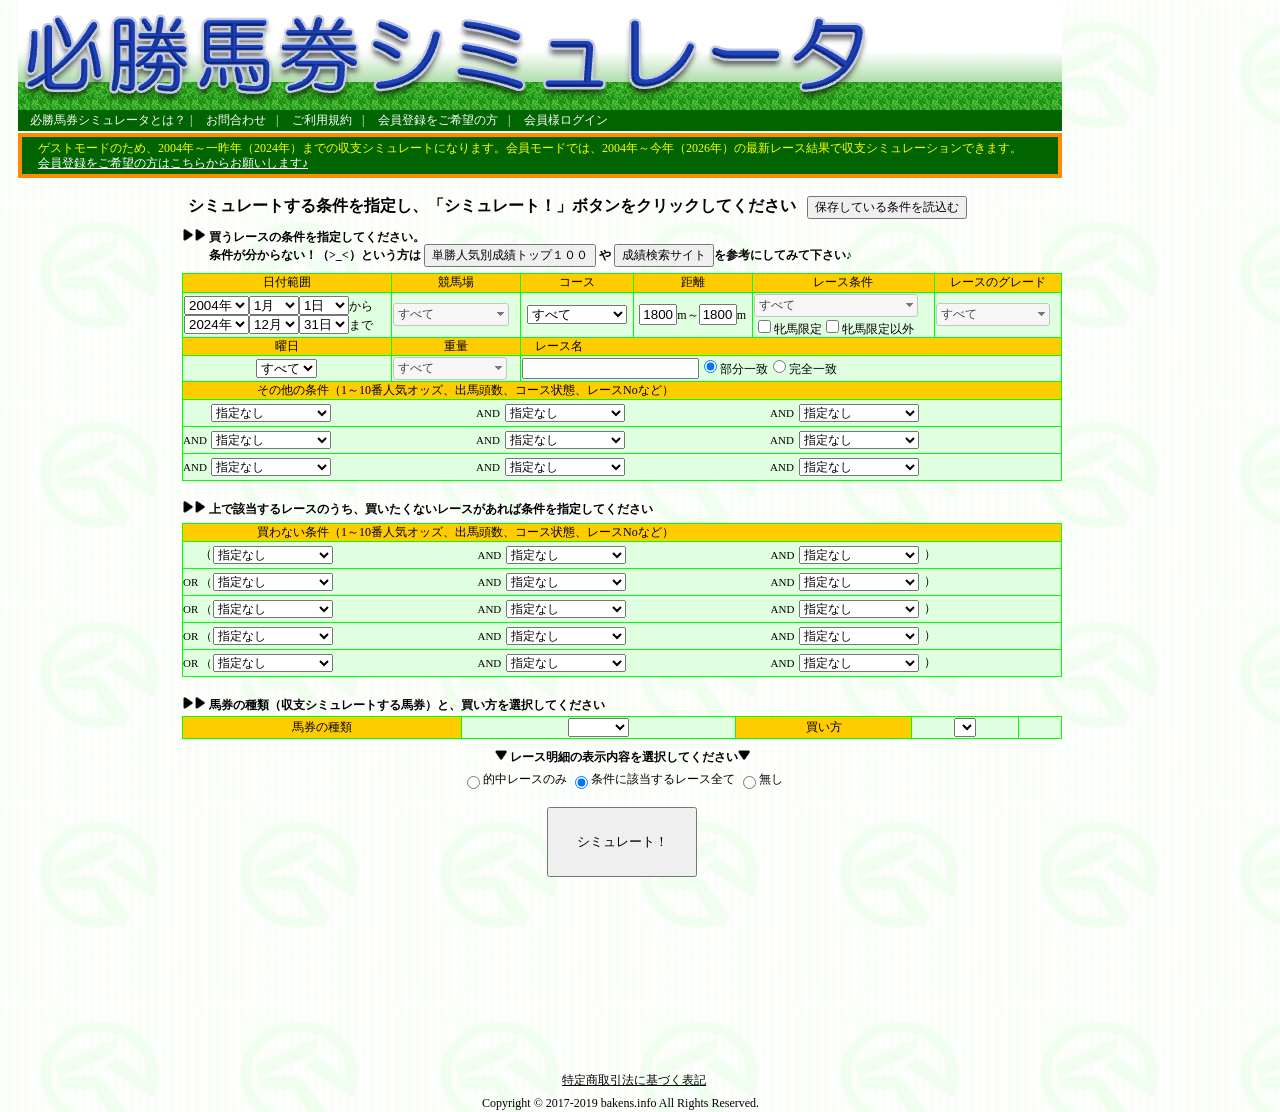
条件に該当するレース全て (663, 779)
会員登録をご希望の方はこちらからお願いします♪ (173, 163)
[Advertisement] (98, 496)
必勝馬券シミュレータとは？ (108, 120)
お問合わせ (236, 120)
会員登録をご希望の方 (438, 120)
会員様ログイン (566, 120)
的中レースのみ (525, 779)
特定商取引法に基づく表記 (634, 1080)
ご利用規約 (322, 120)
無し (771, 779)
